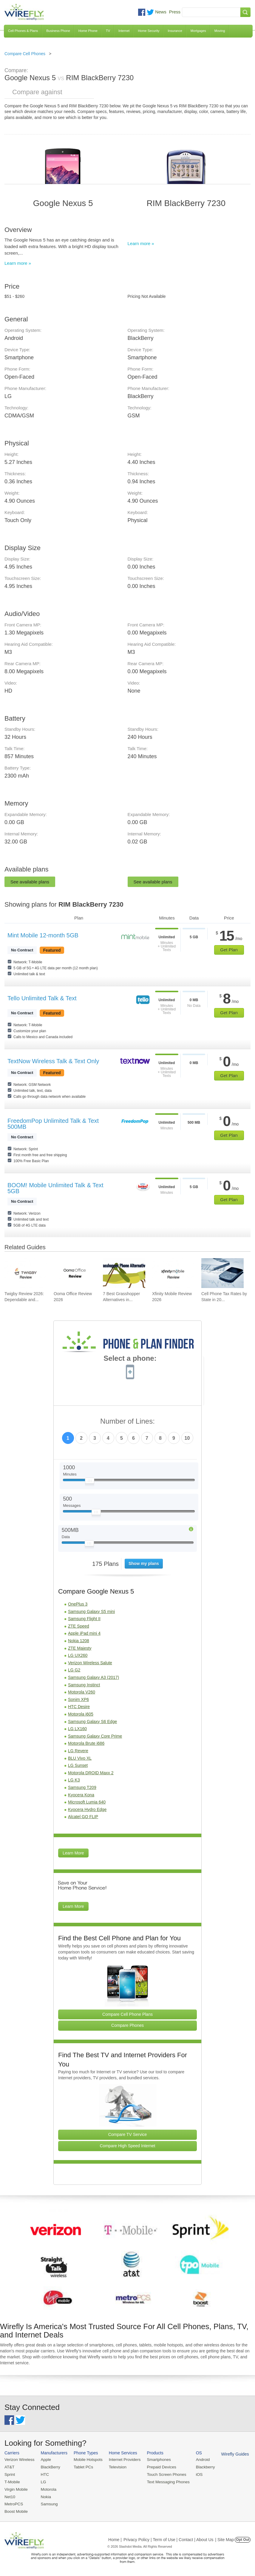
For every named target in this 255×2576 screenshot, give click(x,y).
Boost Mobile (15, 2510)
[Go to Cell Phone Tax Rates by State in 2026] (222, 1273)
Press (174, 11)
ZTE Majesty (80, 1648)
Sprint (9, 2474)
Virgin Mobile (15, 2488)
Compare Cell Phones (24, 53)
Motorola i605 (80, 1714)
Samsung (48, 2503)
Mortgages (198, 30)
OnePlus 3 (77, 1604)
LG (42, 2481)
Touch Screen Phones (162, 2474)
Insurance (175, 30)
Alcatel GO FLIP (83, 1816)
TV (108, 30)
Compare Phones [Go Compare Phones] (127, 2025)
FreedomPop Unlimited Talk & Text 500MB (53, 1124)
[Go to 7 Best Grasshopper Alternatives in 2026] (124, 1273)
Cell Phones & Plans (23, 30)
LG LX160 (77, 1728)
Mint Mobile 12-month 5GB (42, 935)
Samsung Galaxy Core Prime (95, 1736)
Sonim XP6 (78, 1699)
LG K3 (74, 1780)
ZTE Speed (78, 1626)
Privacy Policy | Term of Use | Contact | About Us (168, 2538)
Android (197, 2459)
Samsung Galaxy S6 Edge (92, 1721)
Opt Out (242, 2538)
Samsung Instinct (84, 1684)
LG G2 (74, 1670)
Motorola (47, 2488)
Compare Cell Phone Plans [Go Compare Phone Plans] (127, 2014)
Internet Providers (122, 2459)
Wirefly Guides (229, 2453)
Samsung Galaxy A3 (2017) (93, 1677)
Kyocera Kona (81, 1794)
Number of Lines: (127, 1421)
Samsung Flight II (84, 1618)
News (160, 11)
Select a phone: (129, 1359)
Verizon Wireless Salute (90, 1662)
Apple (45, 2459)
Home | (115, 2538)
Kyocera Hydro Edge (87, 1809)
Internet (123, 30)
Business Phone (58, 30)
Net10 (9, 2495)
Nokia (45, 2495)
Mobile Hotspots (86, 2459)
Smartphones (154, 2459)
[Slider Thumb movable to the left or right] (89, 1482)
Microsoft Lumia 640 (87, 1802)
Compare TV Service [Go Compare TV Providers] (127, 2134)
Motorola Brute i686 (86, 1743)
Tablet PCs (81, 2466)
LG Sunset (78, 1765)
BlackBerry (49, 2466)
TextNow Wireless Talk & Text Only (53, 1061)
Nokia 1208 (78, 1640)
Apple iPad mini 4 (84, 1633)
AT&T (9, 2466)
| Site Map (224, 2538)
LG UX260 (77, 1655)
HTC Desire (79, 1706)
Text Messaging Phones (164, 2481)
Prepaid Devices (157, 2466)
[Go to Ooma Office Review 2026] (75, 1273)
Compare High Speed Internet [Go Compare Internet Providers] (127, 2145)
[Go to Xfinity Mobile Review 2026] (173, 1273)
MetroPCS (13, 2503)
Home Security (148, 30)
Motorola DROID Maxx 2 (90, 1772)
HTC (44, 2474)
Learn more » (17, 263)
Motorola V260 (81, 1692)
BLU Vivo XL (80, 1758)
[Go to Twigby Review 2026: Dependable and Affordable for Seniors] (25, 1273)
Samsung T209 (82, 1787)
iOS (194, 2474)
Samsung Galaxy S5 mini (91, 1611)
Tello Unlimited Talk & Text (42, 998)
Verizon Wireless (18, 2459)
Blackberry (200, 2466)
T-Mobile (11, 2481)
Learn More (73, 1853)
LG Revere (78, 1750)
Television (115, 2466)
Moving (219, 30)
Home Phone (88, 30)
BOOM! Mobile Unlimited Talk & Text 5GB (55, 1188)
